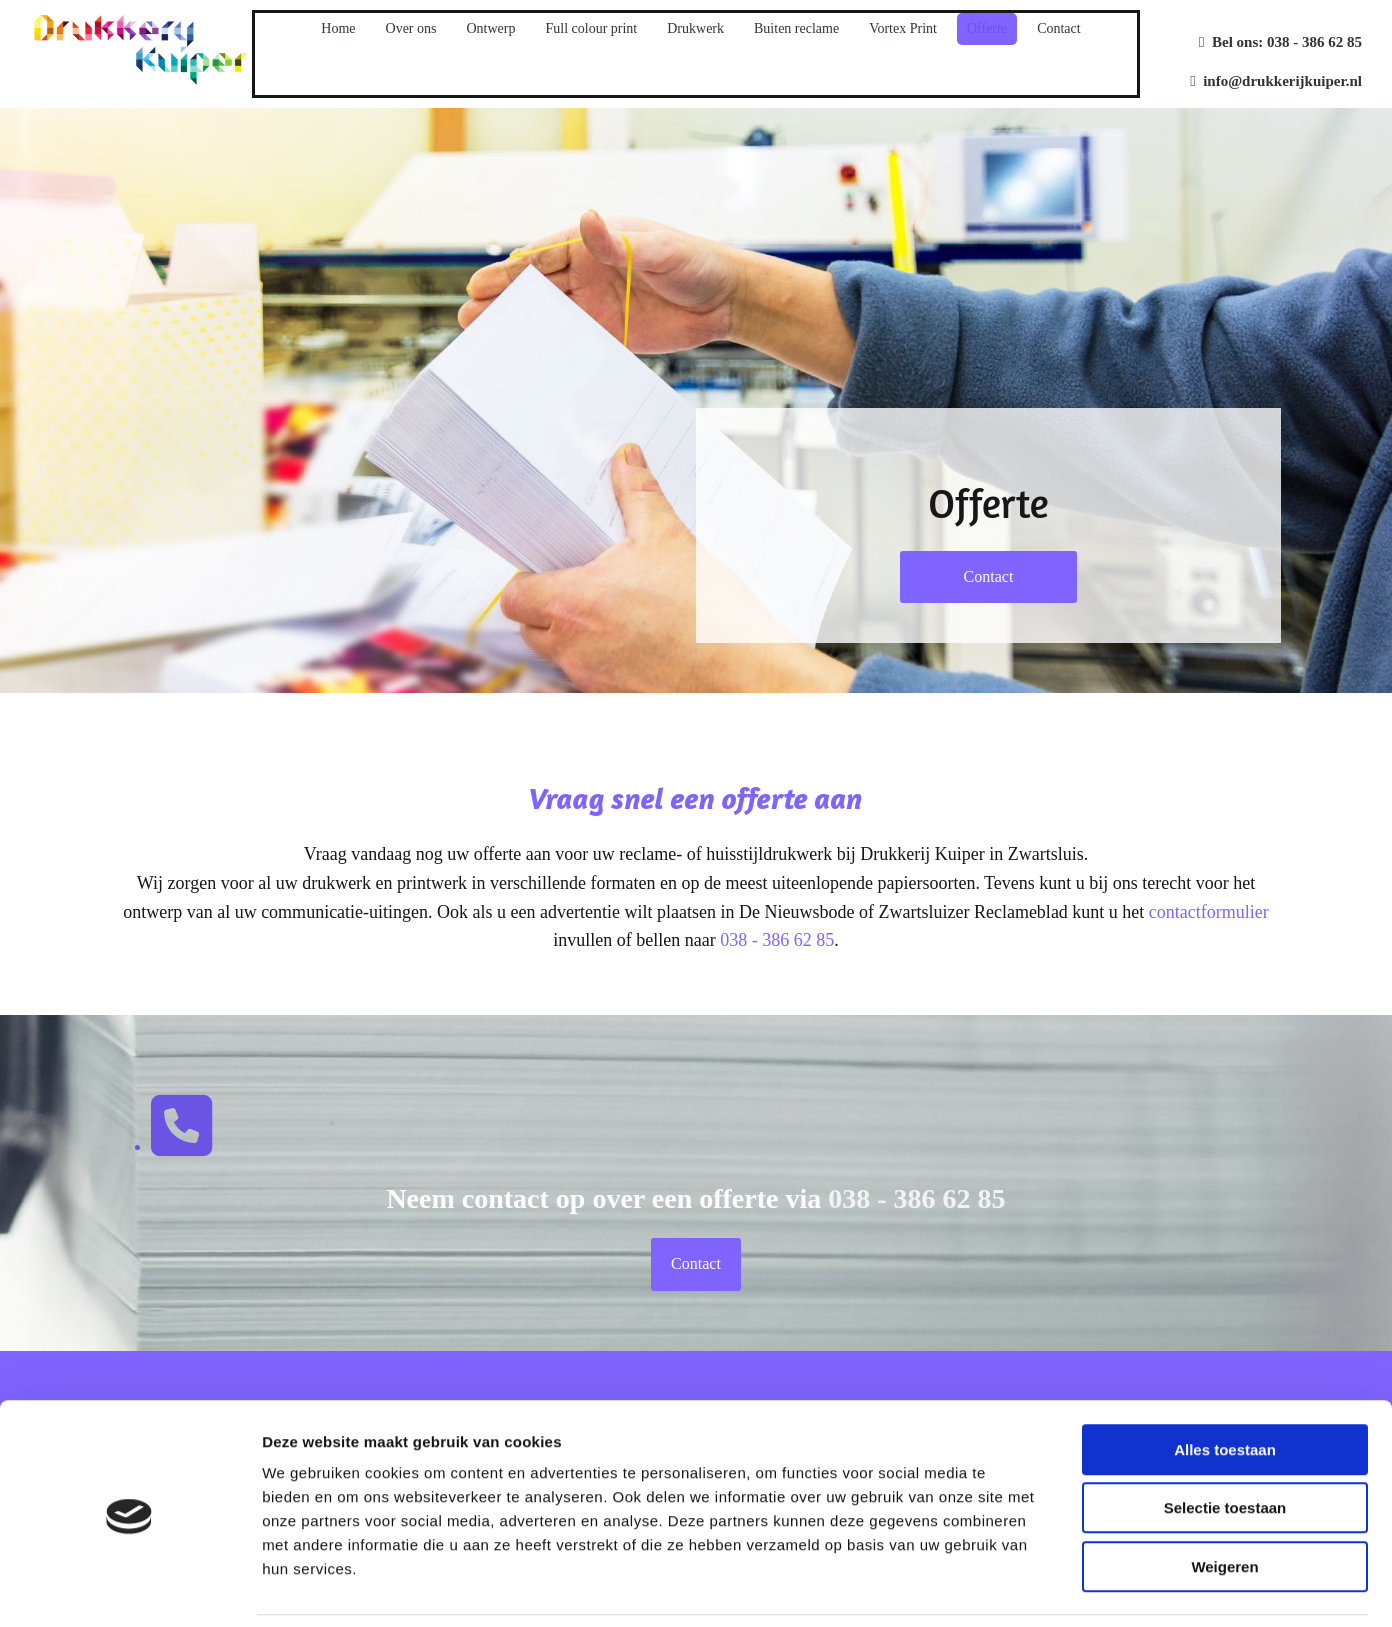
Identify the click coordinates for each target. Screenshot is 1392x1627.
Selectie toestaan (1225, 1441)
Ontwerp (490, 28)
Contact (1059, 28)
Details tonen (1080, 1587)
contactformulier (1209, 912)
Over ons (411, 28)
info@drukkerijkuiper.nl (1276, 81)
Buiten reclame (796, 28)
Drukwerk (695, 28)
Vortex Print (903, 28)
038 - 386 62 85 (1314, 42)
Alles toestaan (1225, 1382)
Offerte (987, 28)
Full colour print (591, 28)
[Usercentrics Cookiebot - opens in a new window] (129, 1588)
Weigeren (1224, 1499)
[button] (988, 577)
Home (338, 28)
